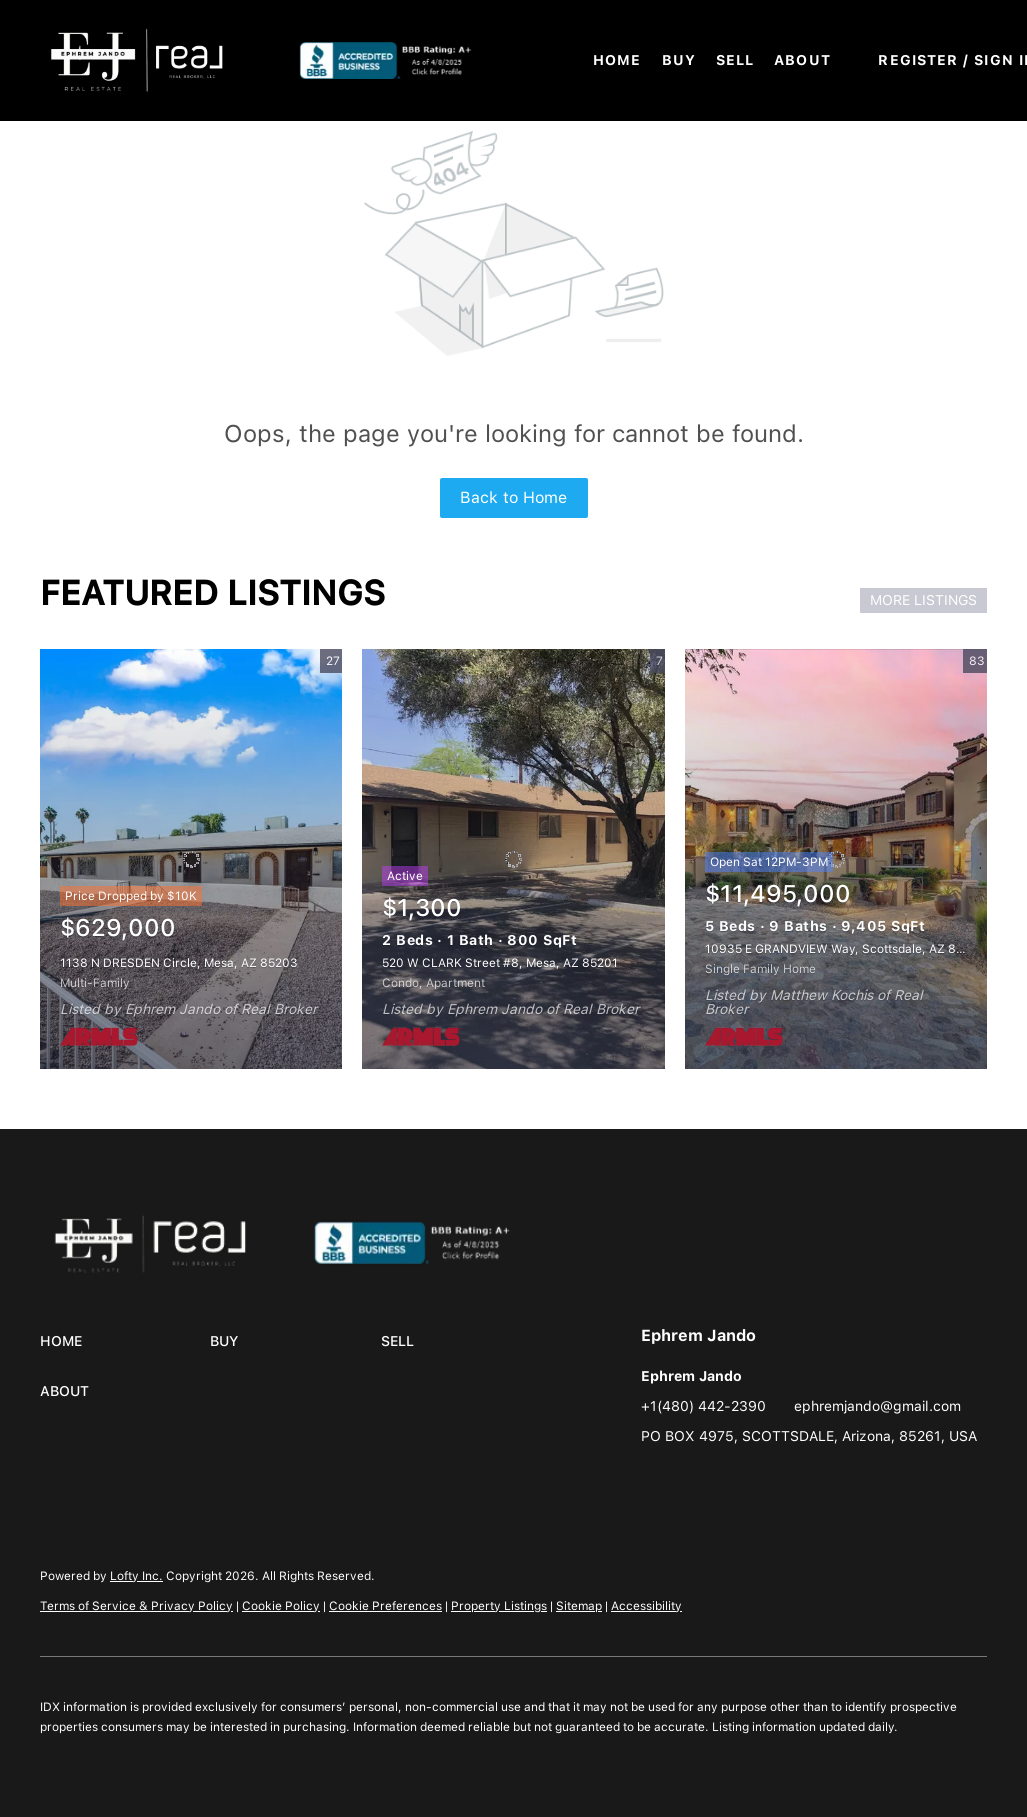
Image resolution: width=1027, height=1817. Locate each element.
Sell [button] (735, 60)
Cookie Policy (281, 1606)
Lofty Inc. (136, 1576)
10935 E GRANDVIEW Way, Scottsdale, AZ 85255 (844, 949)
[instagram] (656, 1481)
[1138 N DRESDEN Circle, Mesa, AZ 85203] (191, 859)
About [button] (802, 60)
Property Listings (499, 1606)
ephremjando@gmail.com (877, 1406)
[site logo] (434, 1239)
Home (617, 60)
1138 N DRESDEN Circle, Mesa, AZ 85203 (179, 963)
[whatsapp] (736, 1481)
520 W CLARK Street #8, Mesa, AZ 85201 (500, 963)
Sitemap (579, 1606)
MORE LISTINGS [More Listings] (923, 600)
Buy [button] (679, 60)
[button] (137, 60)
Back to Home (513, 497)
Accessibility (646, 1606)
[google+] (696, 1481)
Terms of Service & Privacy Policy (136, 1606)
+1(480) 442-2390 (703, 1406)
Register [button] (918, 60)
